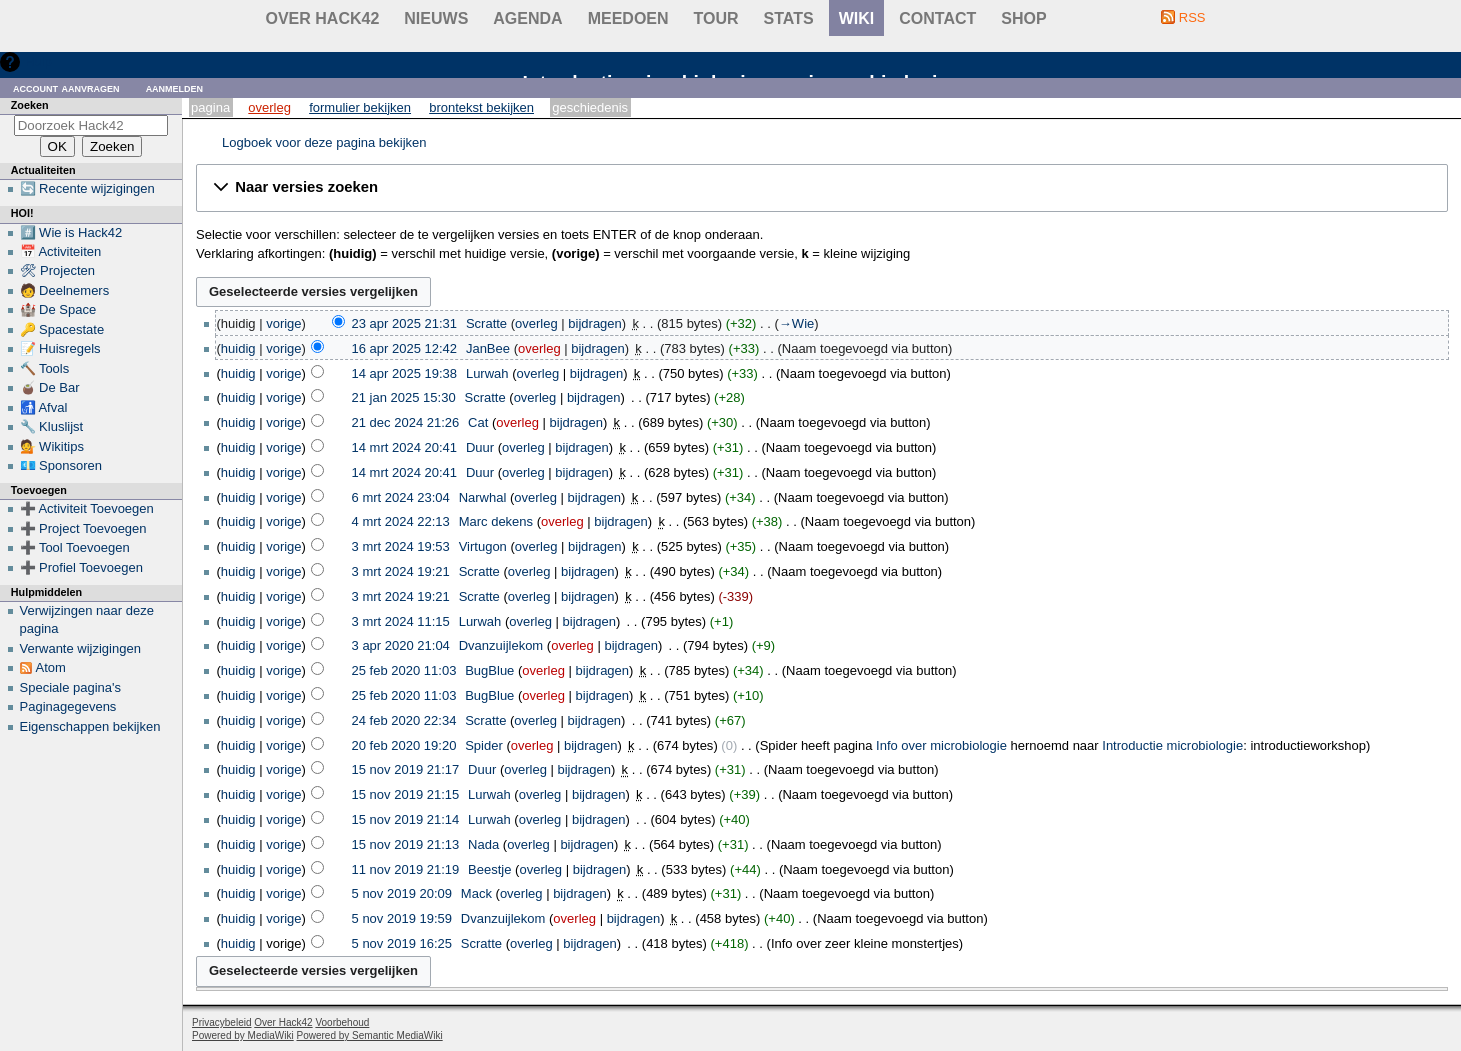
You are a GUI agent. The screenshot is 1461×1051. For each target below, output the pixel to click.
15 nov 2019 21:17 (406, 769)
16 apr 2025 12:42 (405, 348)
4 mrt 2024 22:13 (401, 521)
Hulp (38, 61)
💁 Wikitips (52, 446)
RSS (1192, 17)
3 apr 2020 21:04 (401, 645)
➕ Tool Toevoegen (75, 547)
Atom (51, 667)
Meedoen (628, 18)
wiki (857, 18)
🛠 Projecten (58, 270)
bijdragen (595, 323)
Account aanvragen (66, 87)
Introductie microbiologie (1172, 745)
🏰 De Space (58, 309)
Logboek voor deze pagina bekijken (324, 142)
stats (789, 18)
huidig (238, 348)
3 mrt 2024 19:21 (401, 571)
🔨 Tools (45, 368)
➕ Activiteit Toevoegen (87, 508)
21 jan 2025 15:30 (404, 397)
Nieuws (436, 18)
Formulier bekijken (360, 107)
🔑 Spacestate (62, 329)
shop (1023, 18)
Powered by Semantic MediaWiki (370, 1035)
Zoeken (30, 105)
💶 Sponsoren (61, 465)
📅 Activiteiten (61, 251)
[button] (822, 188)
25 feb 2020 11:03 (404, 670)
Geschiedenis (590, 107)
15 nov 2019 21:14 (406, 819)
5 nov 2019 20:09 (402, 893)
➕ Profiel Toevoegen (81, 567)
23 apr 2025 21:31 (405, 323)
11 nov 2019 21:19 (406, 869)
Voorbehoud (342, 1022)
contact (937, 18)
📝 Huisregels (60, 348)
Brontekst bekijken (481, 107)
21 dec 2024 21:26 (406, 422)
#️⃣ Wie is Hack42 (71, 232)
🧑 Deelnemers (65, 290)
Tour (716, 18)
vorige (283, 323)
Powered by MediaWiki (243, 1035)
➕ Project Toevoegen (83, 528)
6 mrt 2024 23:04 (401, 497)
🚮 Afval (44, 407)
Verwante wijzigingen (80, 648)
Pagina (210, 107)
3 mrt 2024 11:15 (401, 621)
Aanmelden (175, 87)
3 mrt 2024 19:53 (401, 546)
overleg (536, 323)
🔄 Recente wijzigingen (87, 188)
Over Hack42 (323, 18)
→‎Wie (796, 323)
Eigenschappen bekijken (90, 726)
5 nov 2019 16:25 (402, 943)
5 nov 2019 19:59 (402, 918)
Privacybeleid (221, 1022)
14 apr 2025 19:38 (405, 373)
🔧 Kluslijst (52, 426)
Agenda (527, 18)
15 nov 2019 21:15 (406, 794)
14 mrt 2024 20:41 (405, 447)
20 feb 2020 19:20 (404, 745)
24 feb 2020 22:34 (404, 720)
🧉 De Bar (50, 387)
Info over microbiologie (941, 745)
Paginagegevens (68, 706)
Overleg (269, 107)
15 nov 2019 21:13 (406, 844)
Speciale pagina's (71, 687)
